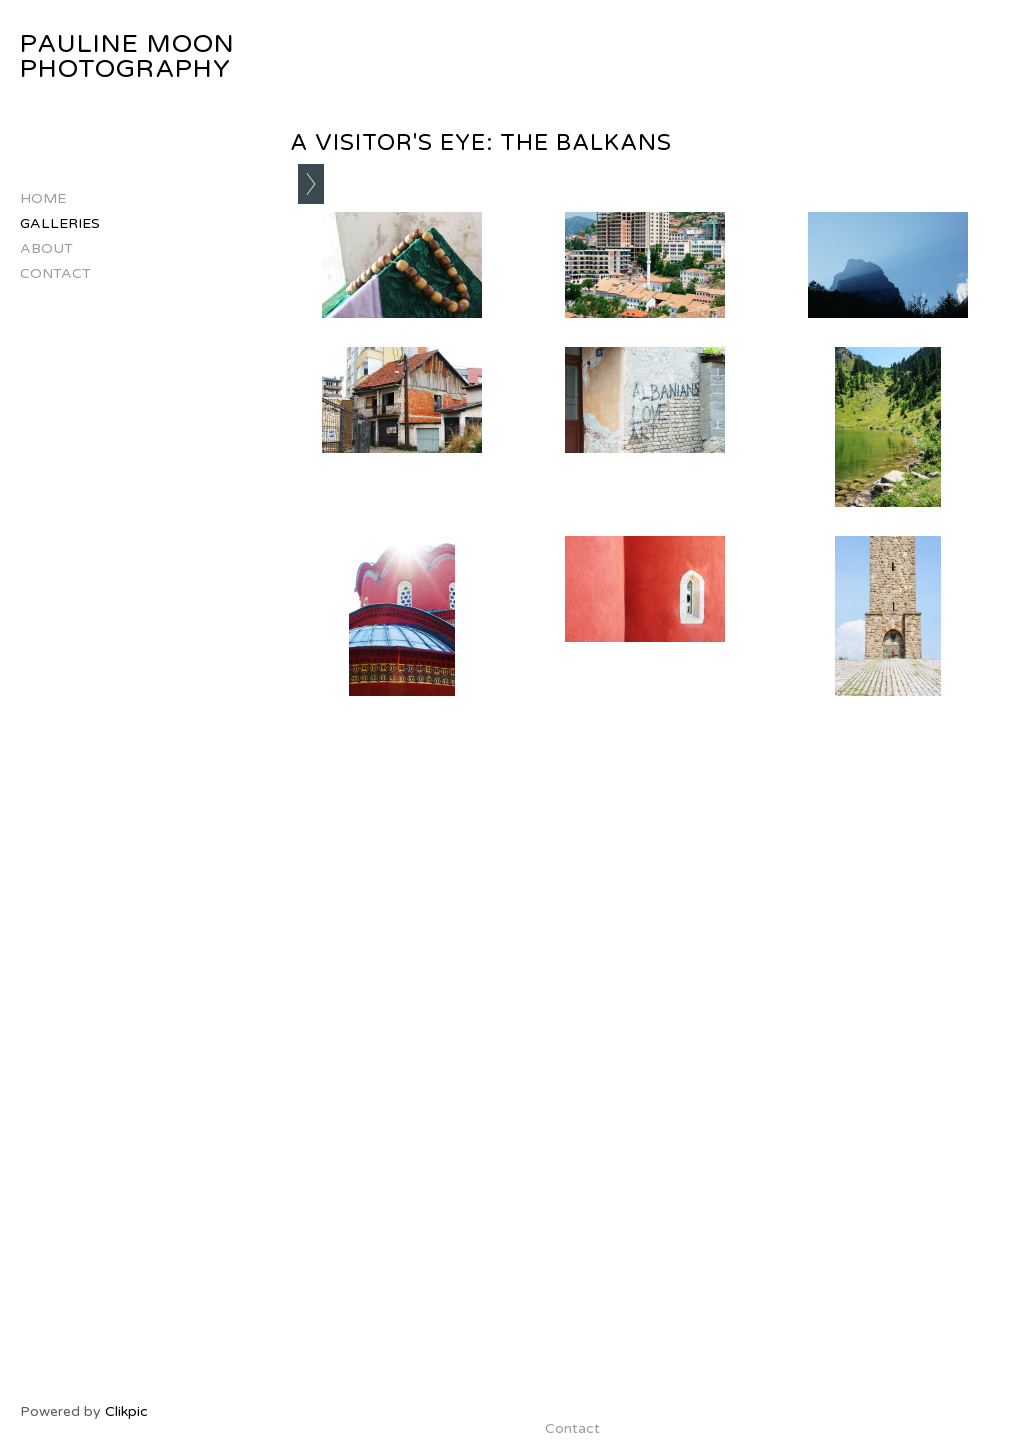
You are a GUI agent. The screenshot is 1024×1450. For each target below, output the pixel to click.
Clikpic (126, 1411)
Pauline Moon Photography (127, 56)
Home (43, 198)
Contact (55, 273)
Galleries (60, 223)
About (46, 248)
